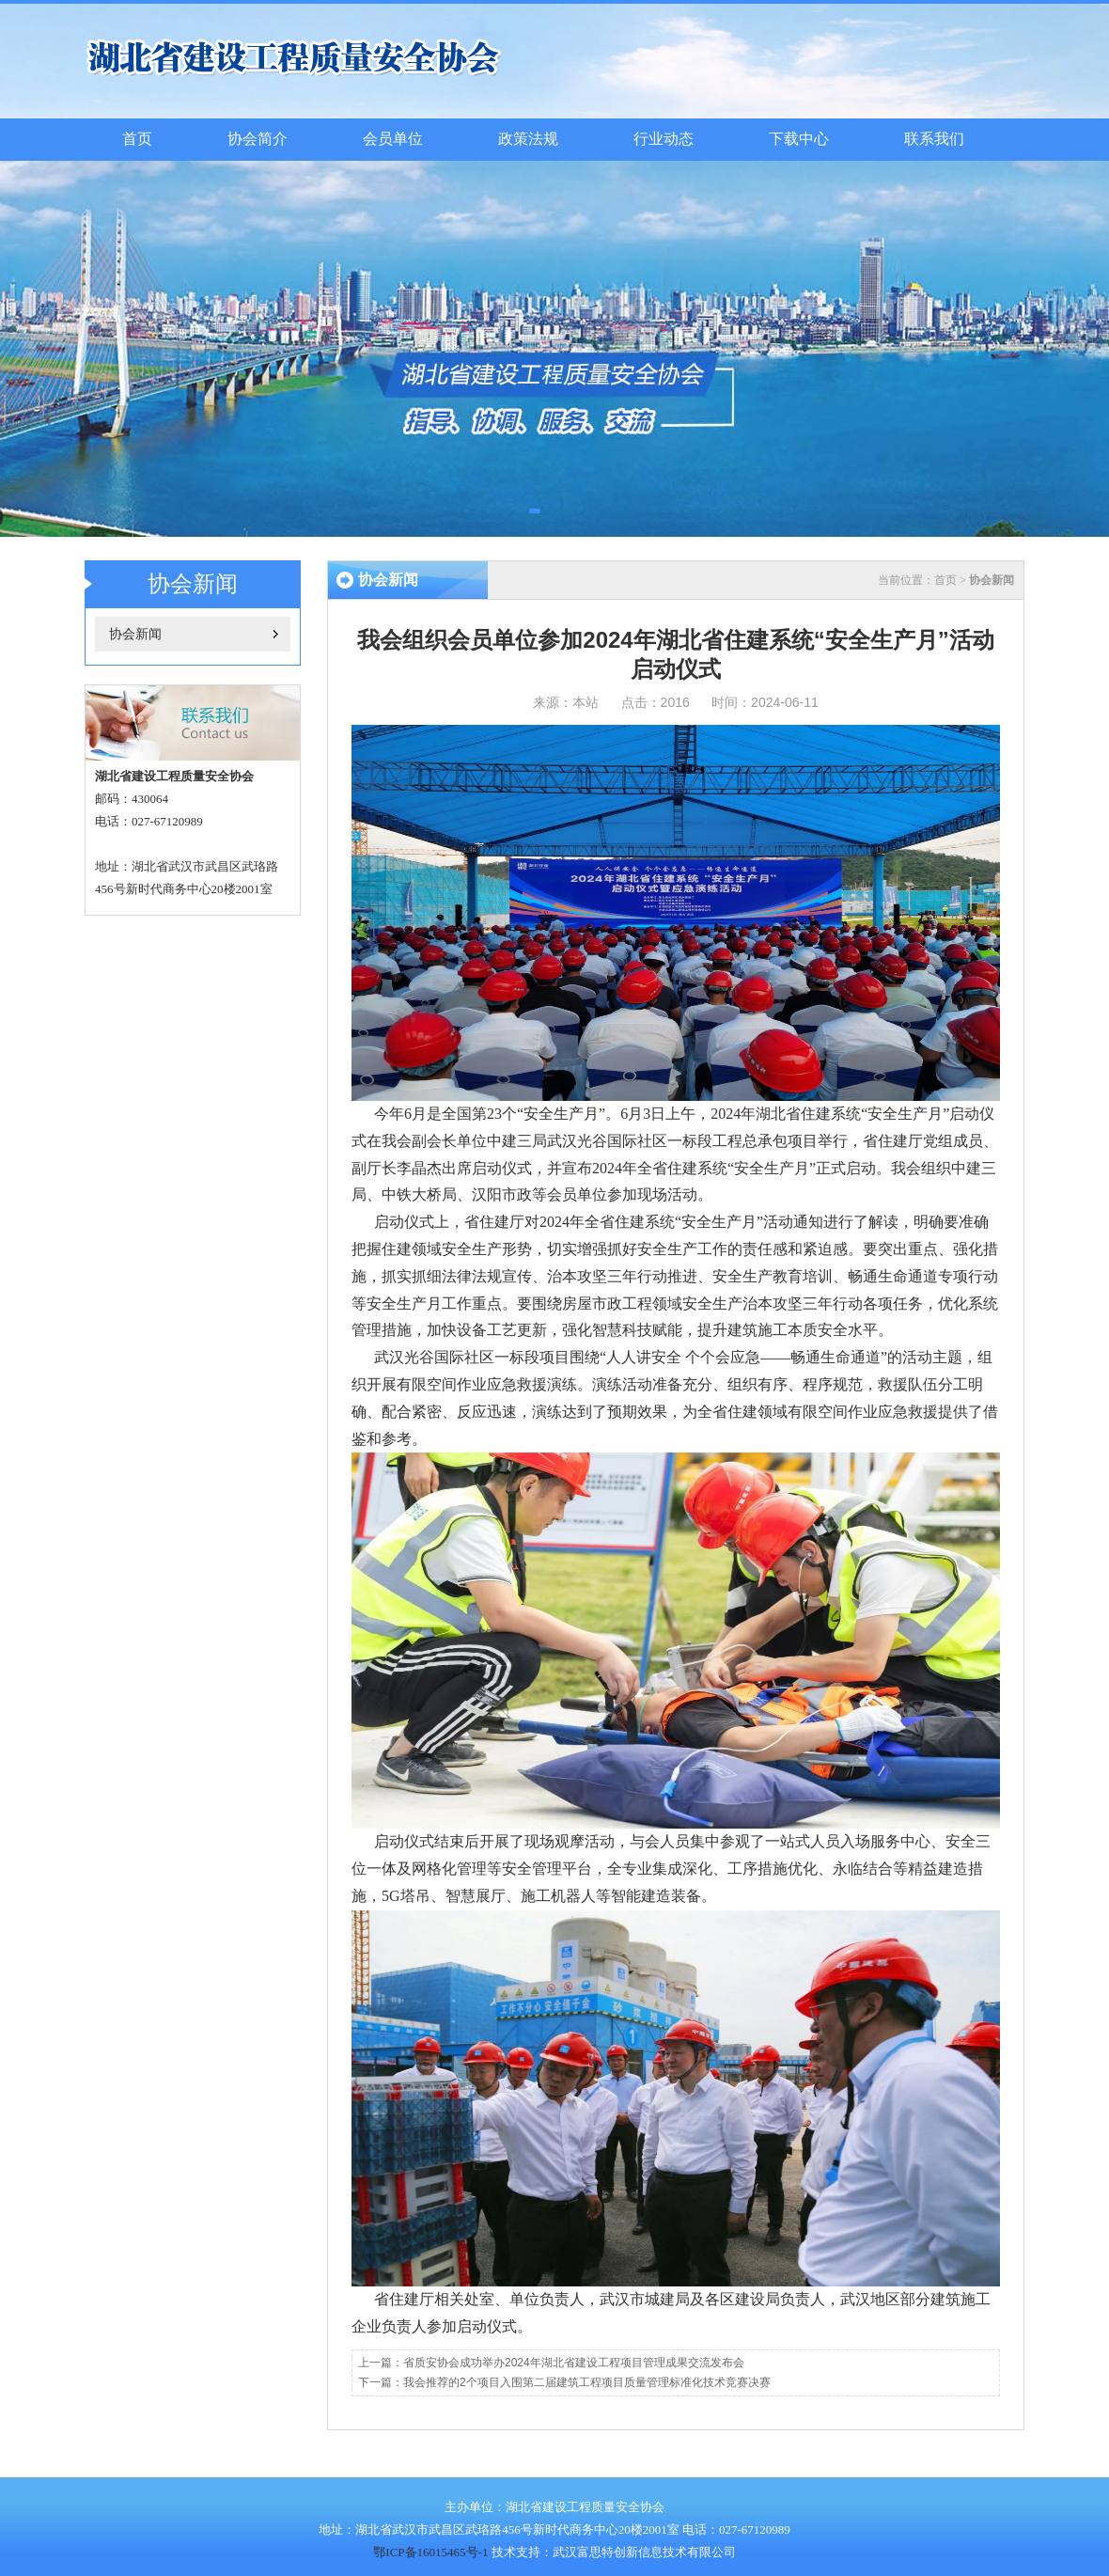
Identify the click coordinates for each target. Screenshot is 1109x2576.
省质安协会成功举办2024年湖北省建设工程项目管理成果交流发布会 (573, 2362)
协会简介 (257, 139)
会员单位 (393, 139)
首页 (137, 139)
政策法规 (528, 139)
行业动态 (663, 139)
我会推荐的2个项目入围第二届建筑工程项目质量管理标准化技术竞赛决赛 (587, 2382)
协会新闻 (135, 634)
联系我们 (934, 139)
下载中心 (799, 139)
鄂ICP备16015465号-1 (430, 2552)
